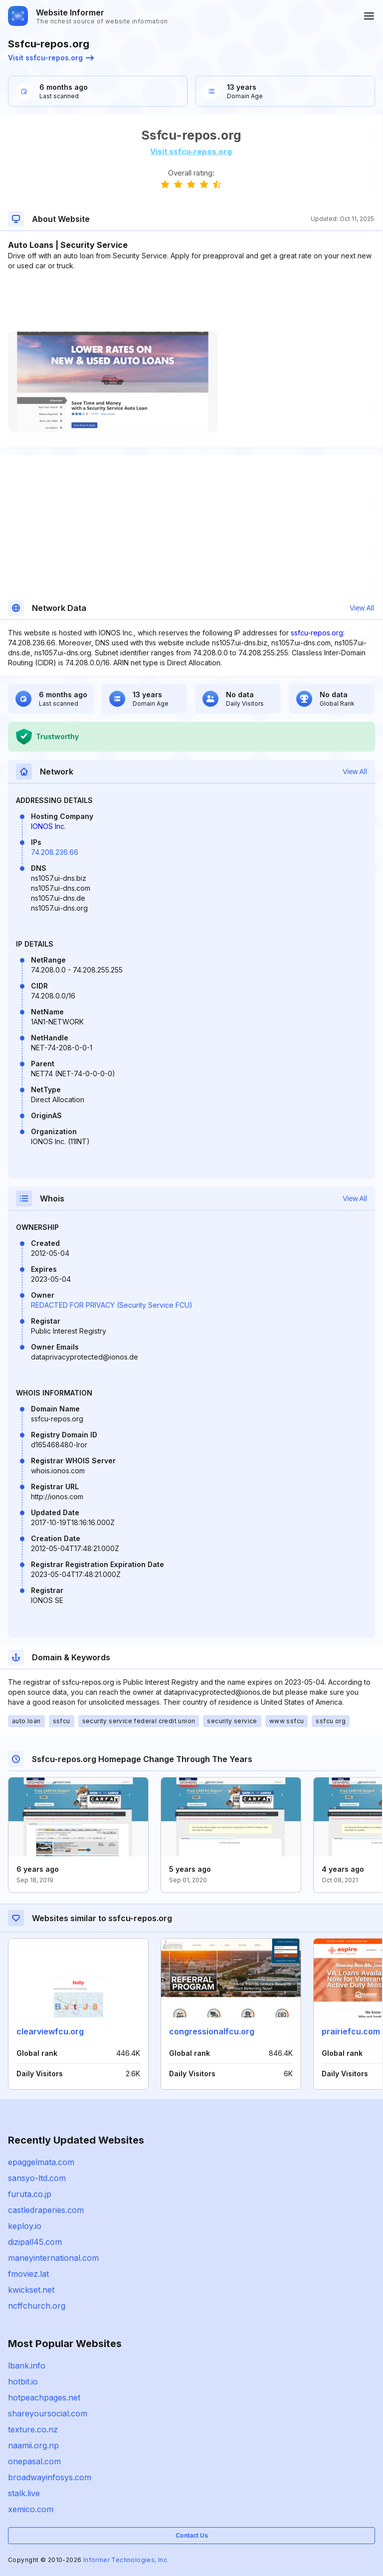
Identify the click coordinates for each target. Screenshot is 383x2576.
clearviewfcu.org (50, 2031)
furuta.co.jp (29, 2194)
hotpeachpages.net (44, 2397)
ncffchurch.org (36, 2306)
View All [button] (362, 608)
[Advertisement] (191, 301)
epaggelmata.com (41, 2162)
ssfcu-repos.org (317, 632)
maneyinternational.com (53, 2258)
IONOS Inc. (48, 826)
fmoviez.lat (28, 2274)
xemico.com (30, 2509)
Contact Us (192, 2535)
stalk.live (24, 2493)
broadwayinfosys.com (49, 2477)
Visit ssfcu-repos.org (51, 57)
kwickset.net (31, 2290)
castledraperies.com (46, 2210)
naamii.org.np (33, 2445)
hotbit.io (23, 2381)
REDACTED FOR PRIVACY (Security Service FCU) (111, 1305)
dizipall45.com (35, 2242)
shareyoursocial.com (47, 2413)
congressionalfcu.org (211, 2031)
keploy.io (24, 2226)
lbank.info (26, 2366)
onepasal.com (34, 2461)
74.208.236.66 (54, 852)
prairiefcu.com (351, 2031)
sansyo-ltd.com (37, 2178)
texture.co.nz (33, 2429)
